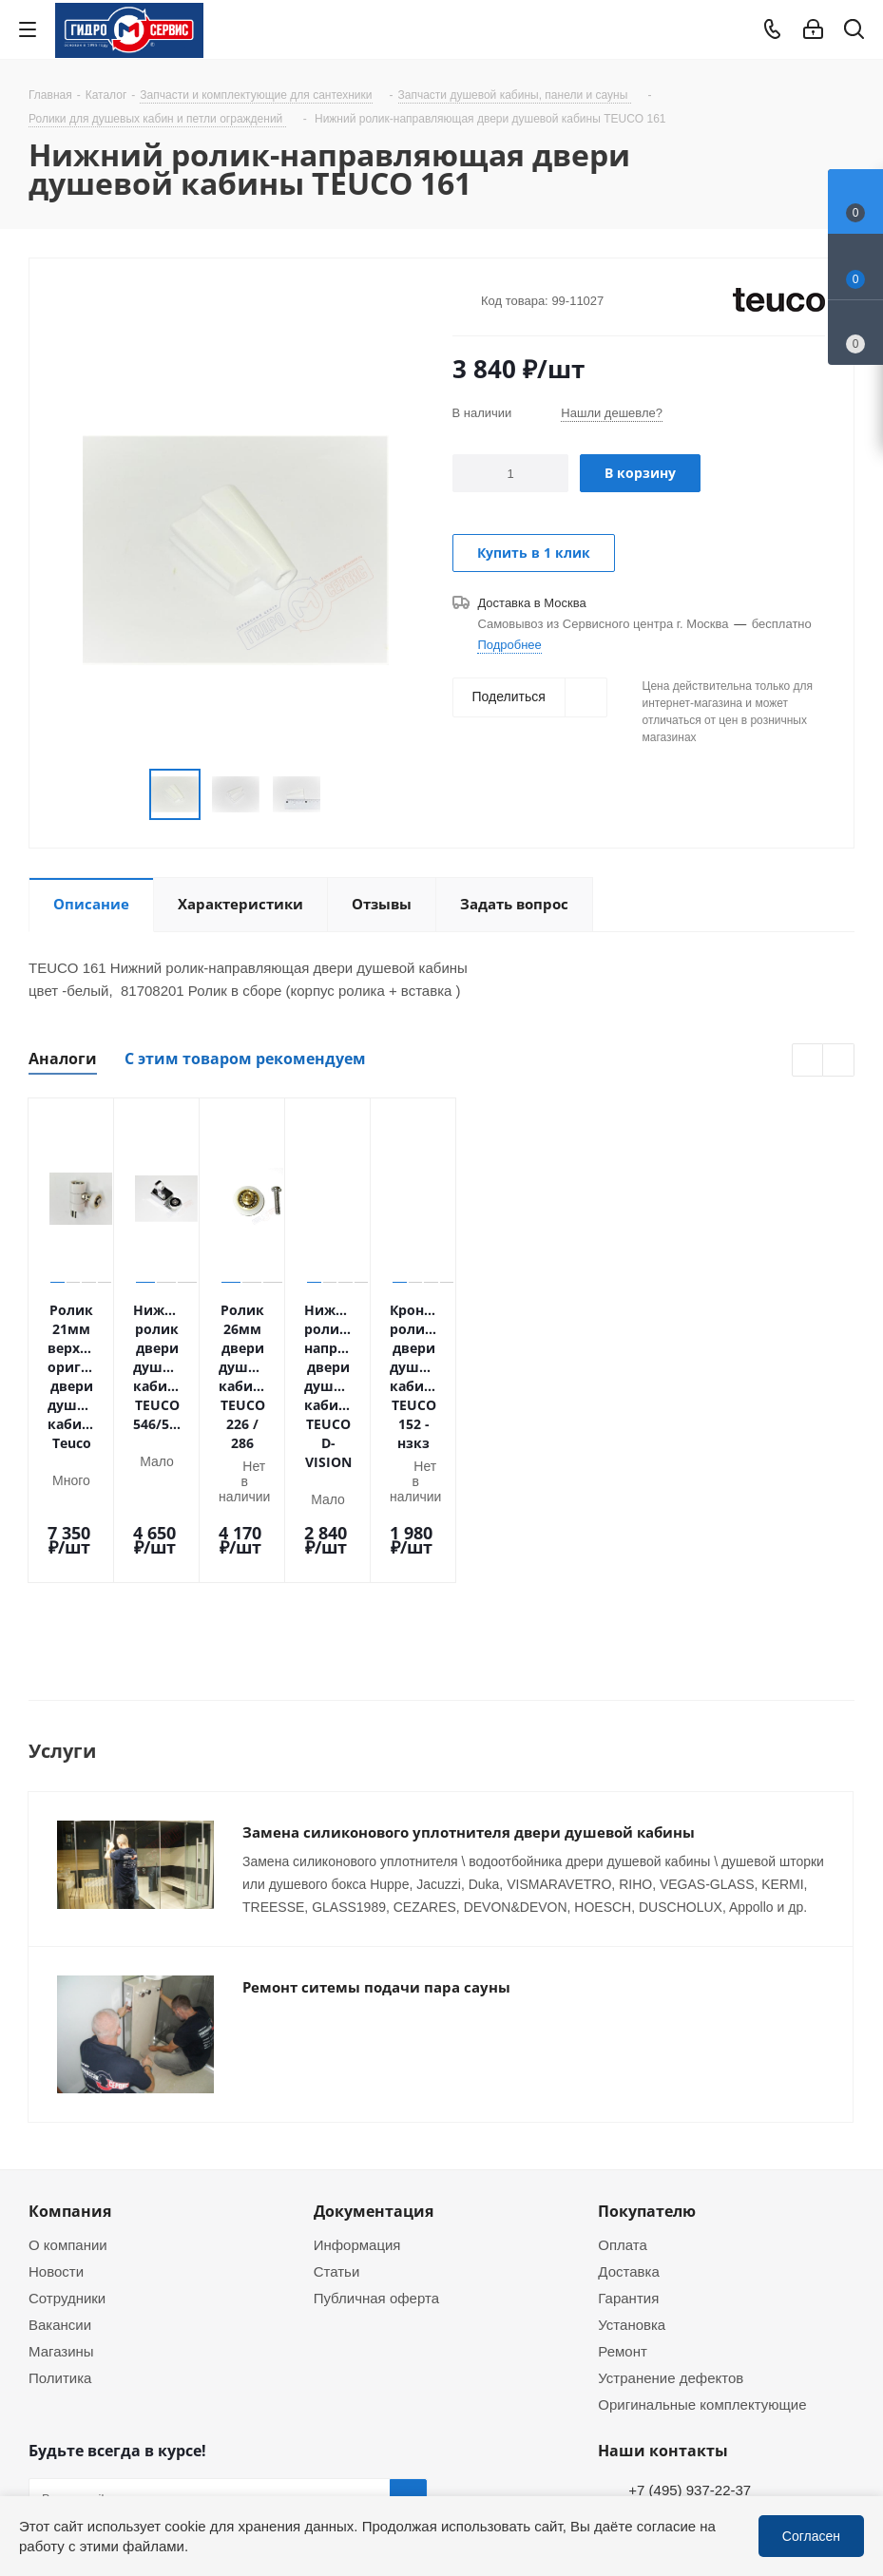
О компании (68, 2073)
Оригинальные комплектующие (702, 2232)
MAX (143, 2433)
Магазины (61, 2179)
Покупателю (647, 2040)
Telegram (850, 2443)
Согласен (811, 2536)
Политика (60, 2206)
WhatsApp (850, 2493)
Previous (808, 1061)
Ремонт (622, 2179)
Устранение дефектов (670, 2206)
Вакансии (60, 2153)
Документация (373, 2040)
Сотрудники (67, 2126)
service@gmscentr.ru (695, 2358)
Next (838, 1061)
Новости (56, 2099)
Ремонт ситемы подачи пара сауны (376, 1844)
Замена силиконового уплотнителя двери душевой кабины (468, 1689)
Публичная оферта (376, 2126)
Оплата (622, 2073)
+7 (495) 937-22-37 (689, 2318)
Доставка (628, 2099)
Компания (70, 2040)
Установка (631, 2153)
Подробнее (509, 644)
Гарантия (628, 2126)
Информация (357, 2073)
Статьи (337, 2099)
